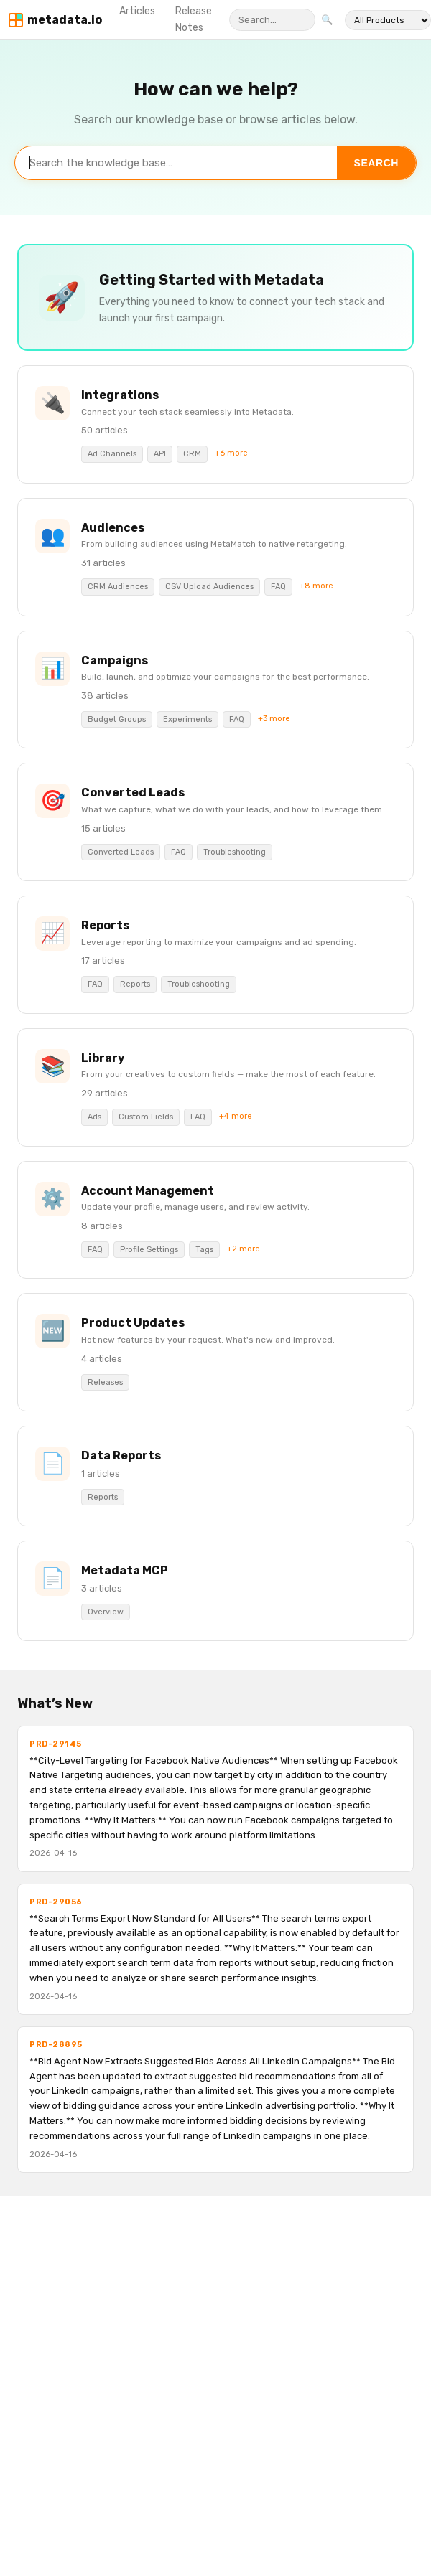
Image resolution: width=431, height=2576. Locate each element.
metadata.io (64, 20)
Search (376, 163)
